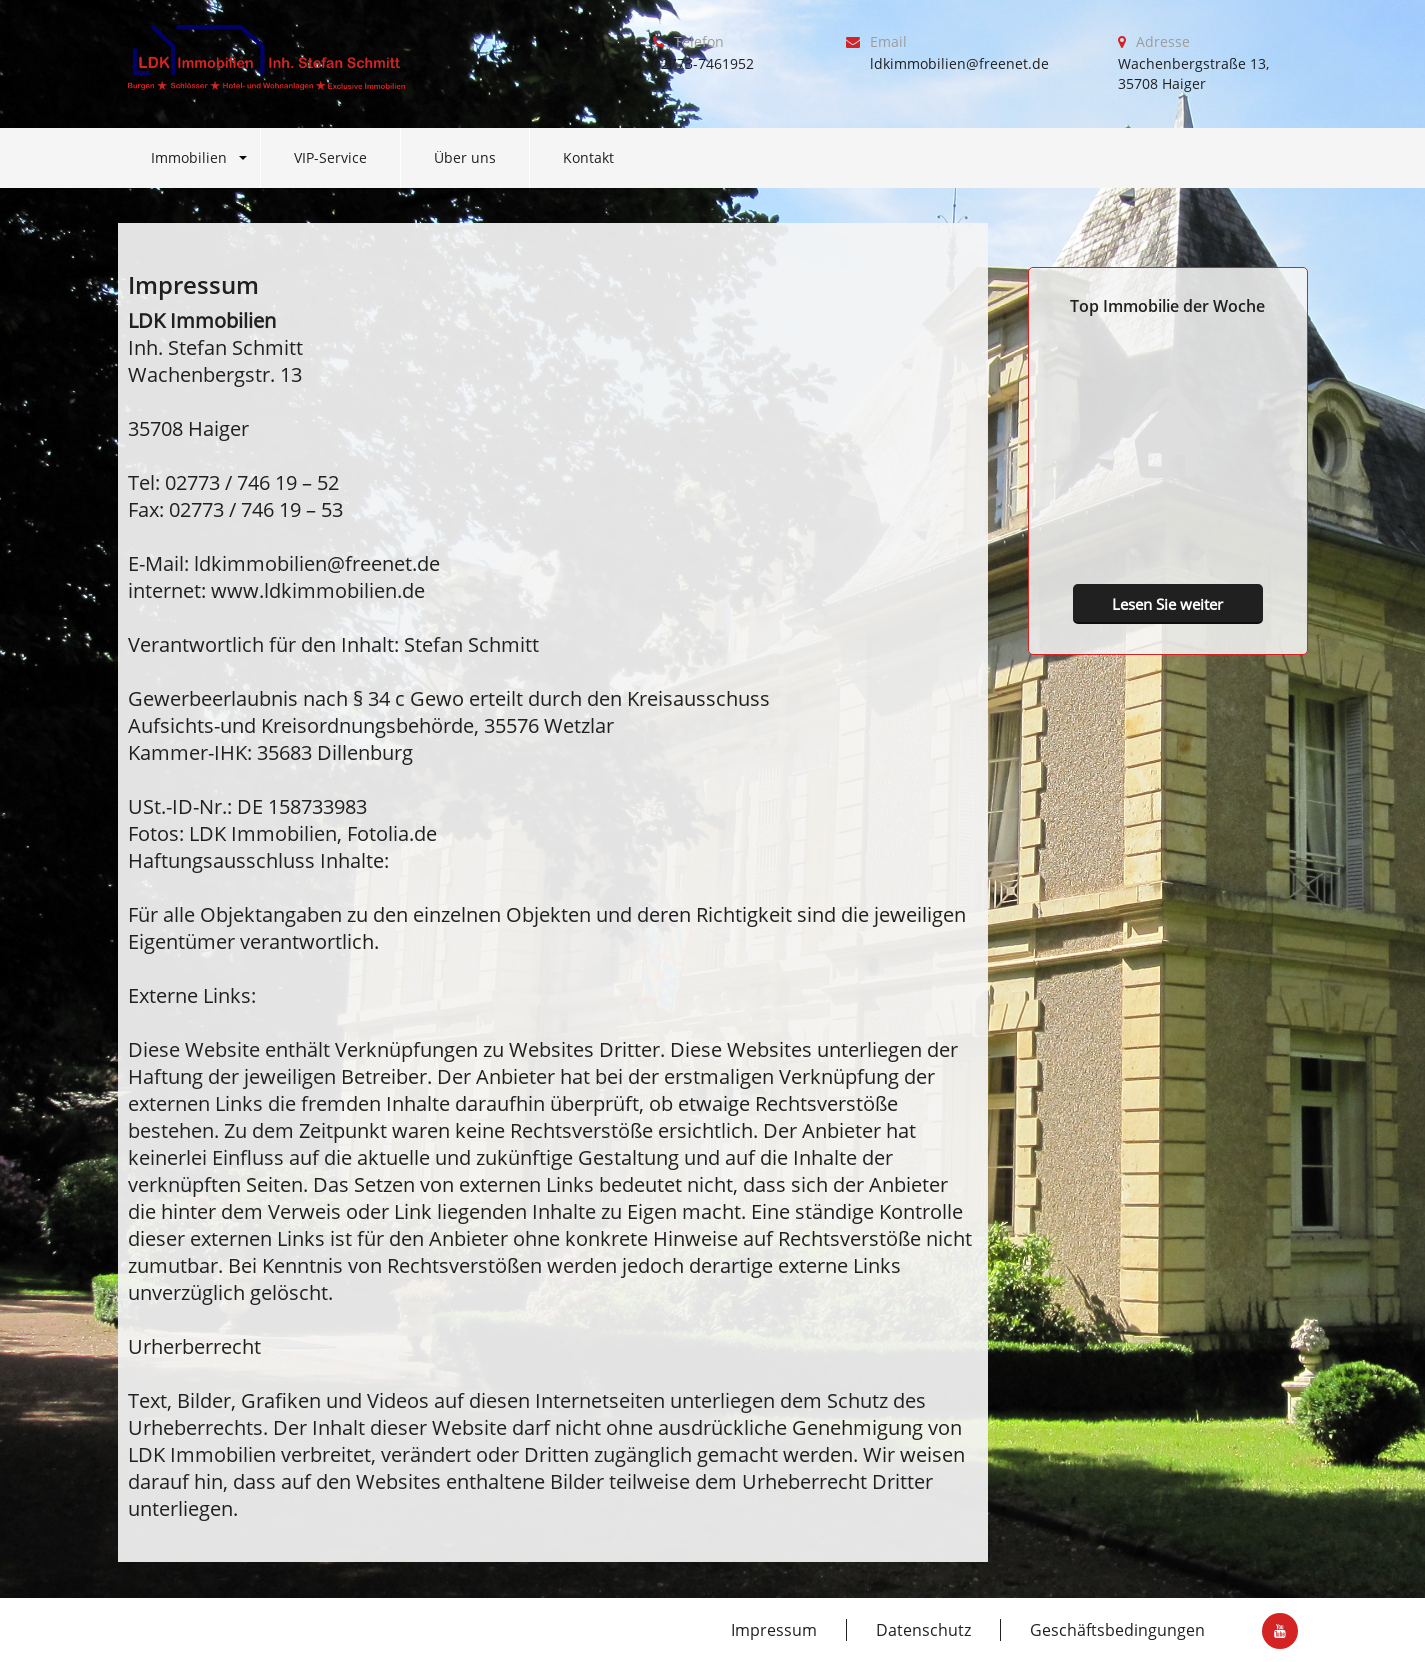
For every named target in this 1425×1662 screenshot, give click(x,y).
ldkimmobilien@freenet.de (959, 63)
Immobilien (189, 157)
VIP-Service (330, 157)
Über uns (465, 157)
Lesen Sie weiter (1167, 604)
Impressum (774, 1630)
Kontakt (588, 157)
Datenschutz (923, 1630)
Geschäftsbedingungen (1117, 1630)
